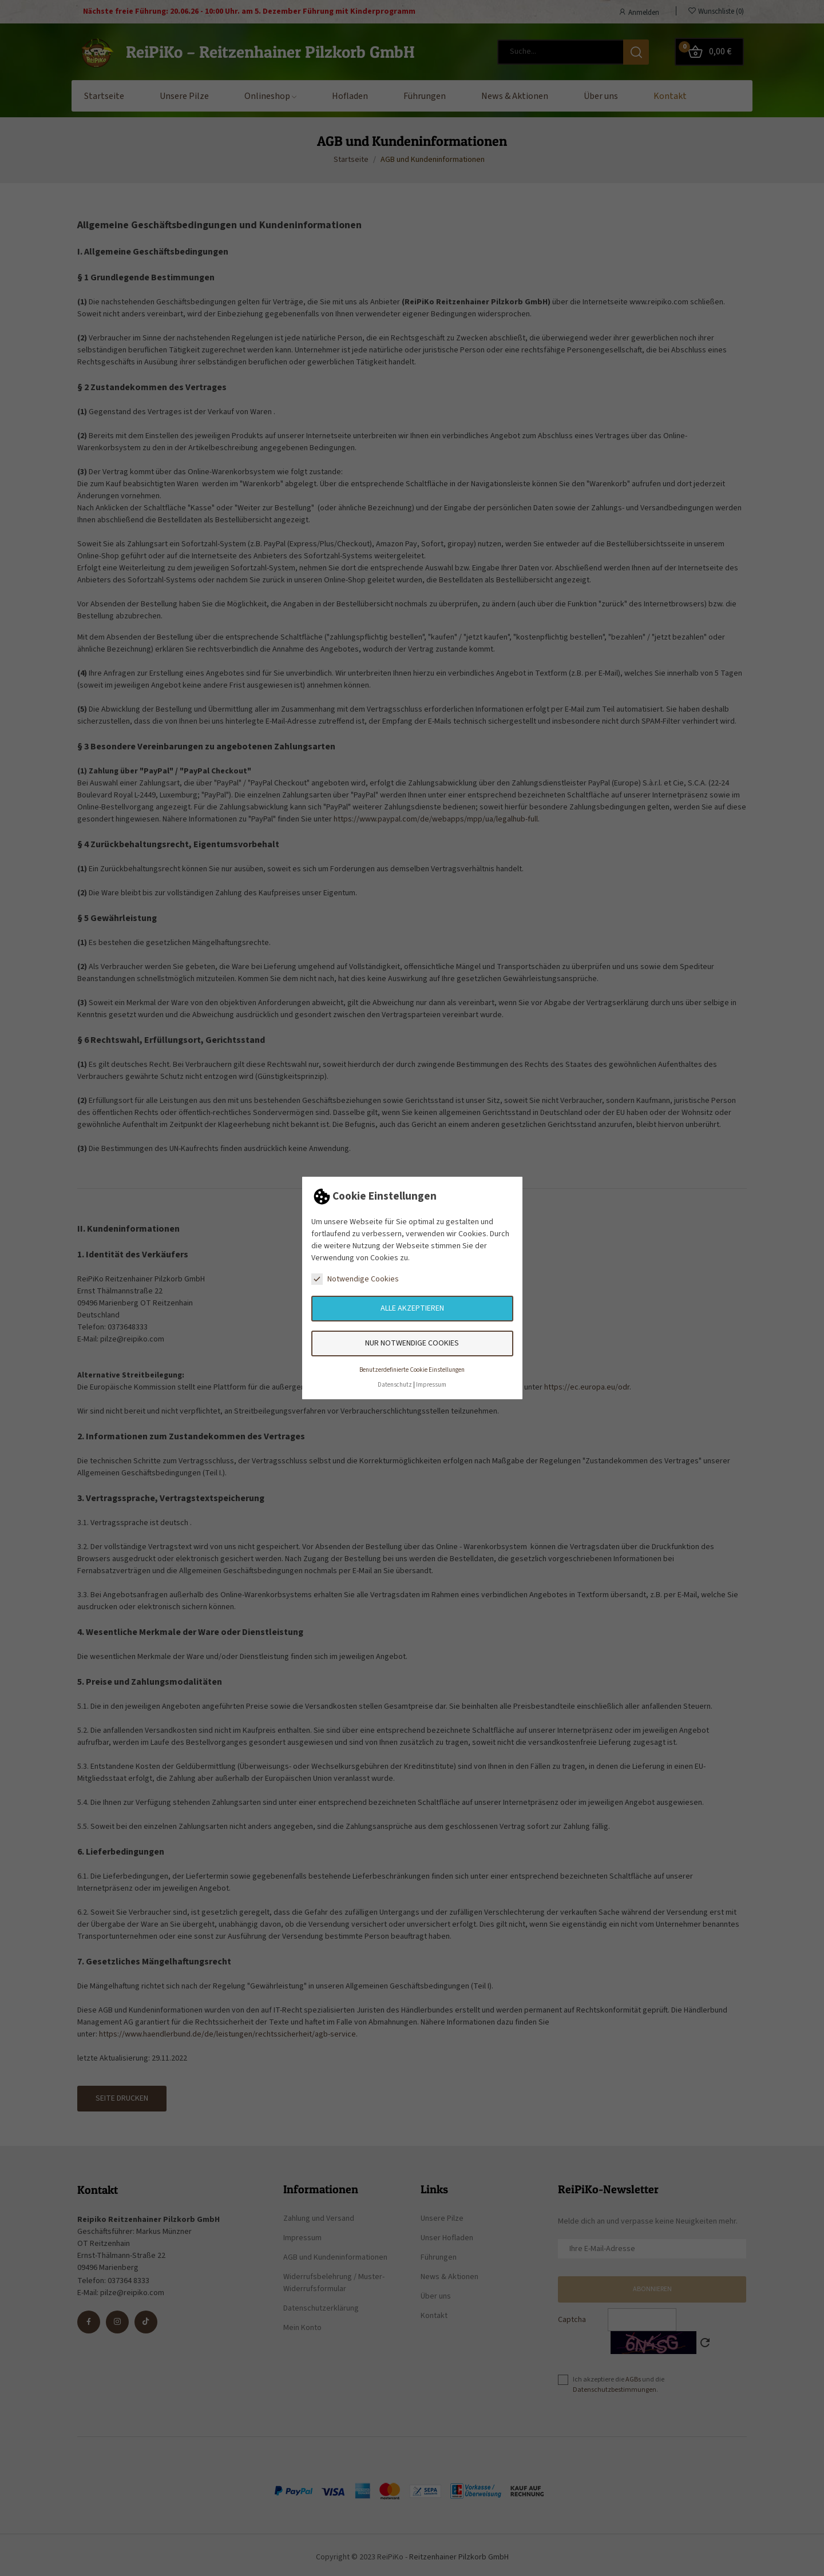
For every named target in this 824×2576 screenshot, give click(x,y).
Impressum (431, 1384)
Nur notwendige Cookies (412, 1343)
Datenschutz (395, 1384)
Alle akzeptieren (412, 1308)
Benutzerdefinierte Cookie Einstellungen (412, 1370)
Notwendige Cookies (355, 1279)
